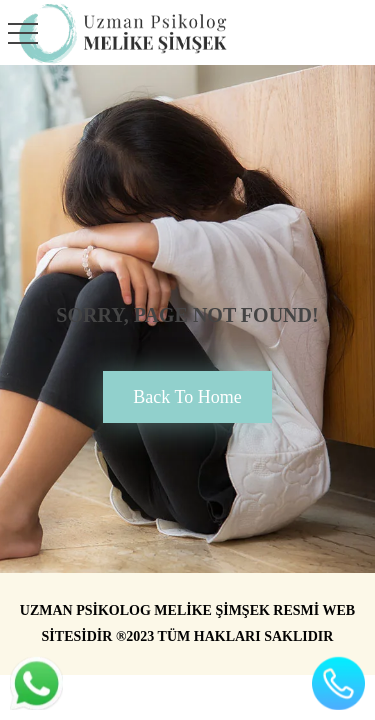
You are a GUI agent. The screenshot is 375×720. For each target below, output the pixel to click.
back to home (187, 397)
